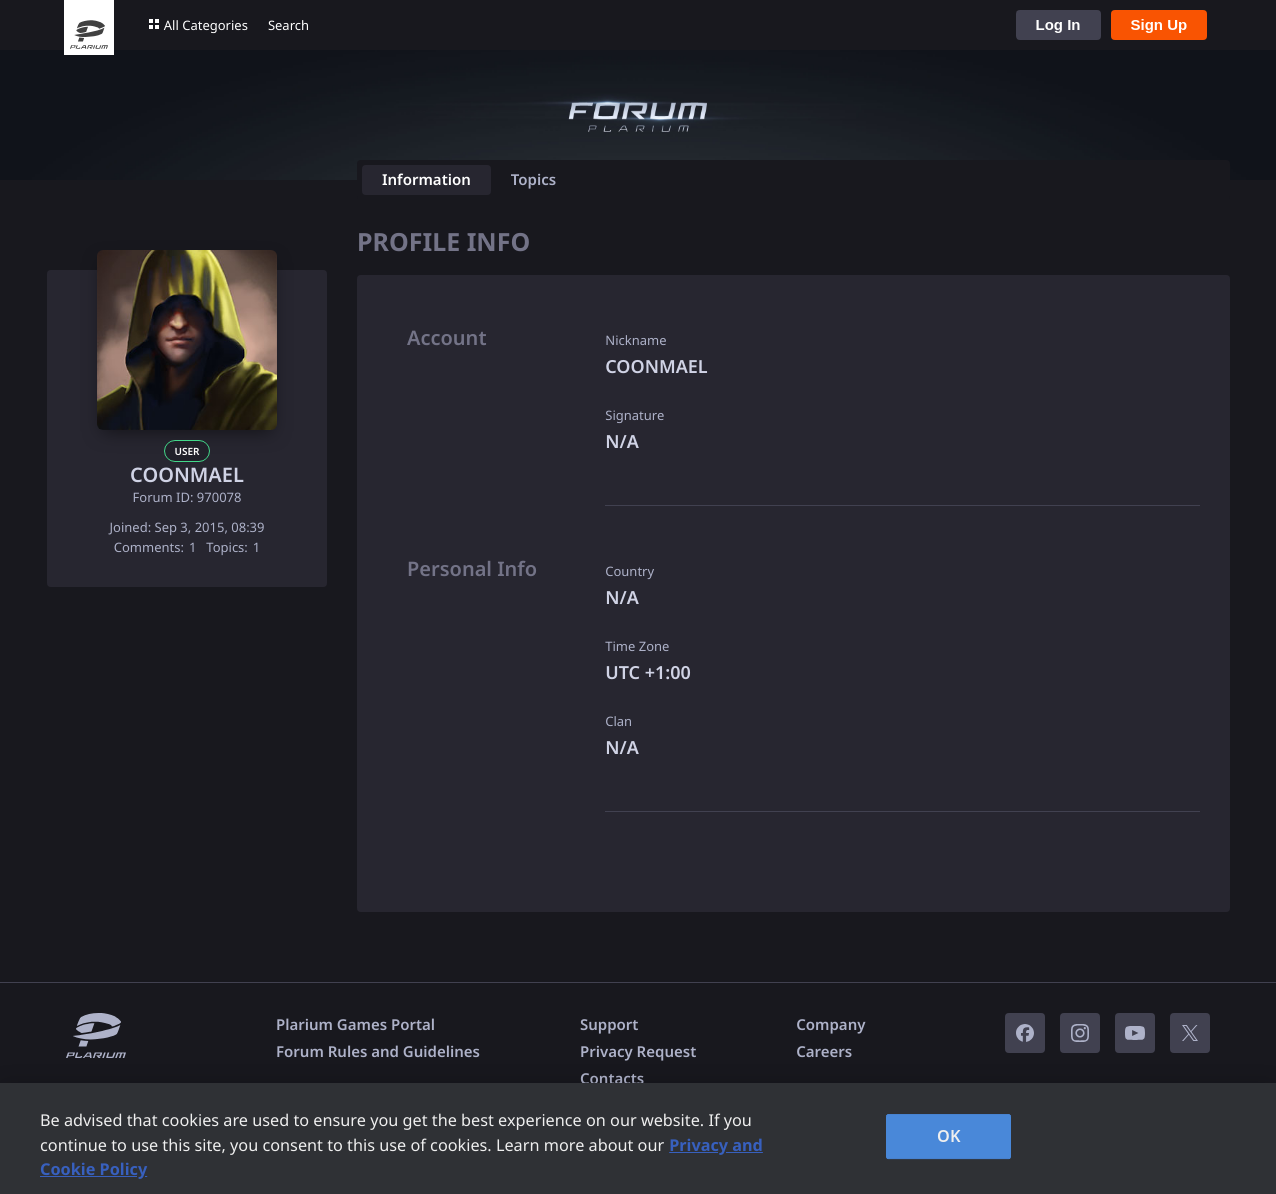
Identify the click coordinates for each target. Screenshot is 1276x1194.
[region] (638, 1138)
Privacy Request (638, 1052)
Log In (1058, 24)
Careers (824, 1052)
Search (288, 25)
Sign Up (1159, 24)
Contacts (612, 1079)
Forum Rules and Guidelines (378, 1052)
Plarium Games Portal (355, 1025)
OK (949, 1136)
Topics (533, 180)
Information (426, 180)
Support (609, 1025)
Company (830, 1025)
